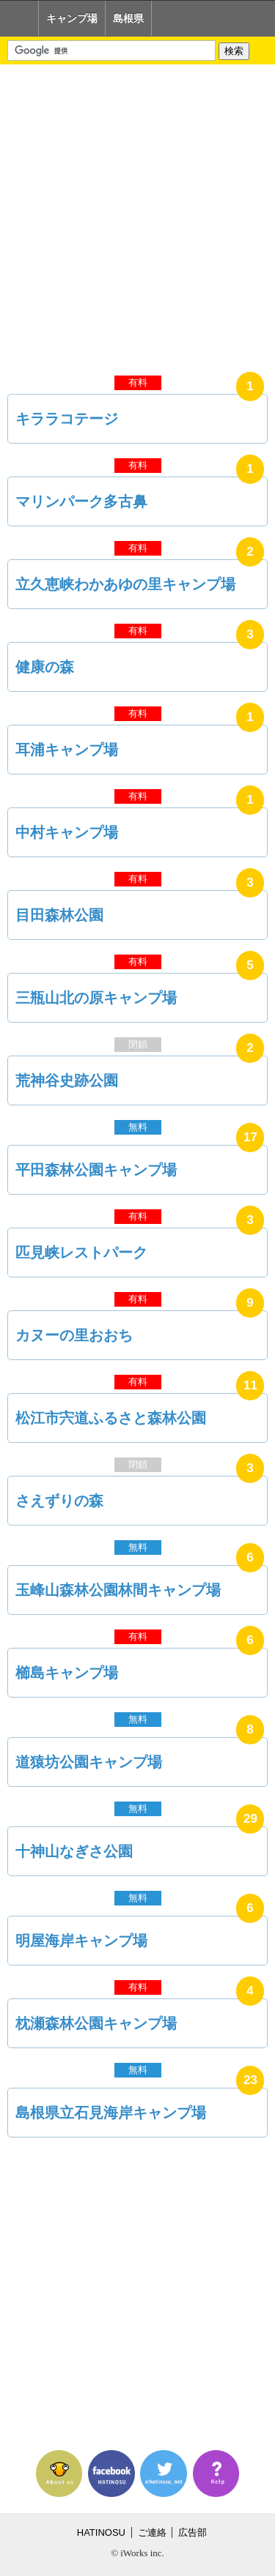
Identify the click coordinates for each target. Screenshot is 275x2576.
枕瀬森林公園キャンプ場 (96, 2023)
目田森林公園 (59, 915)
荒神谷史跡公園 (66, 1080)
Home (19, 18)
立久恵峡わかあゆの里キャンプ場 (125, 584)
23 (250, 2080)
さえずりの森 (59, 1501)
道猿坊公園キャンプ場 (88, 1762)
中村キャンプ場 (66, 832)
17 (250, 1137)
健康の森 (44, 667)
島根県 (128, 18)
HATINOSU (101, 2532)
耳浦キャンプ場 (66, 750)
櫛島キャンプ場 (66, 1673)
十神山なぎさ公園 (74, 1851)
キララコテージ (66, 419)
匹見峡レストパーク (81, 1252)
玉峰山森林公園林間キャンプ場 (118, 1590)
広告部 (192, 2532)
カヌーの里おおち (74, 1335)
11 (250, 1385)
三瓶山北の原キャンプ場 (96, 998)
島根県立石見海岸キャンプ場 (110, 2113)
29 (250, 1819)
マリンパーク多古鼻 (81, 501)
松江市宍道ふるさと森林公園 (110, 1418)
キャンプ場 (72, 18)
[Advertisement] (137, 216)
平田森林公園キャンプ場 (96, 1170)
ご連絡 (152, 2532)
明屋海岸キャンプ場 (81, 1941)
